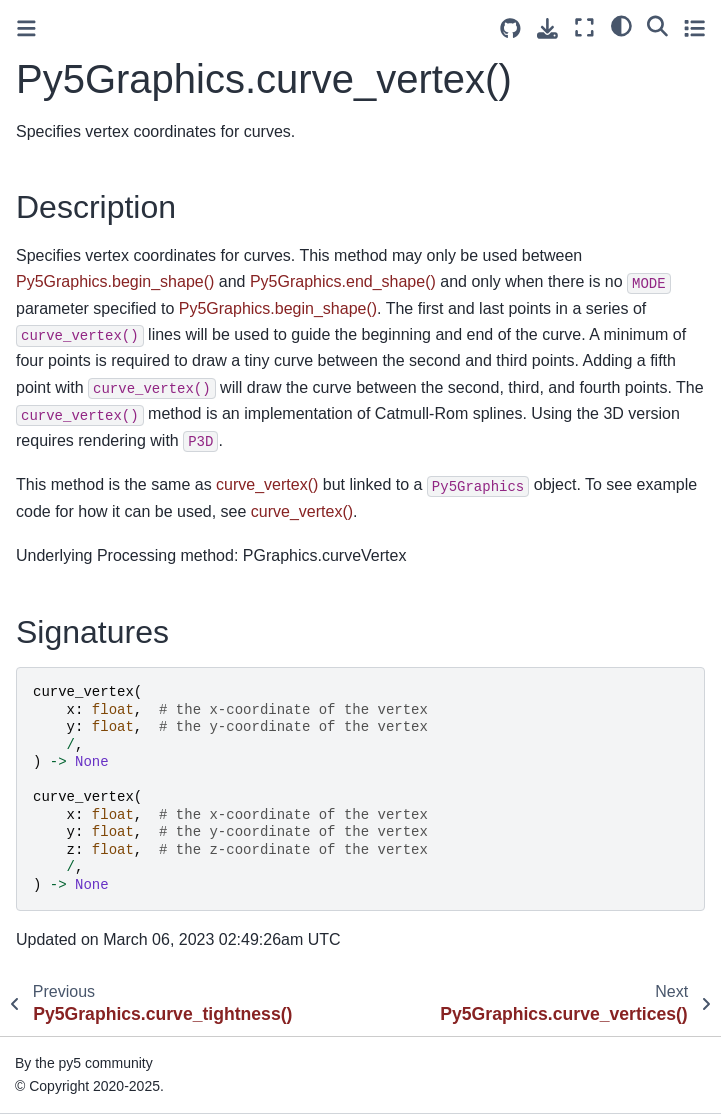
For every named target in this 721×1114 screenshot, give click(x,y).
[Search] (657, 25)
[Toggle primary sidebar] (26, 28)
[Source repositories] (510, 28)
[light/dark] (621, 25)
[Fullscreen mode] (584, 27)
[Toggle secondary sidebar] (694, 27)
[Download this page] (547, 28)
